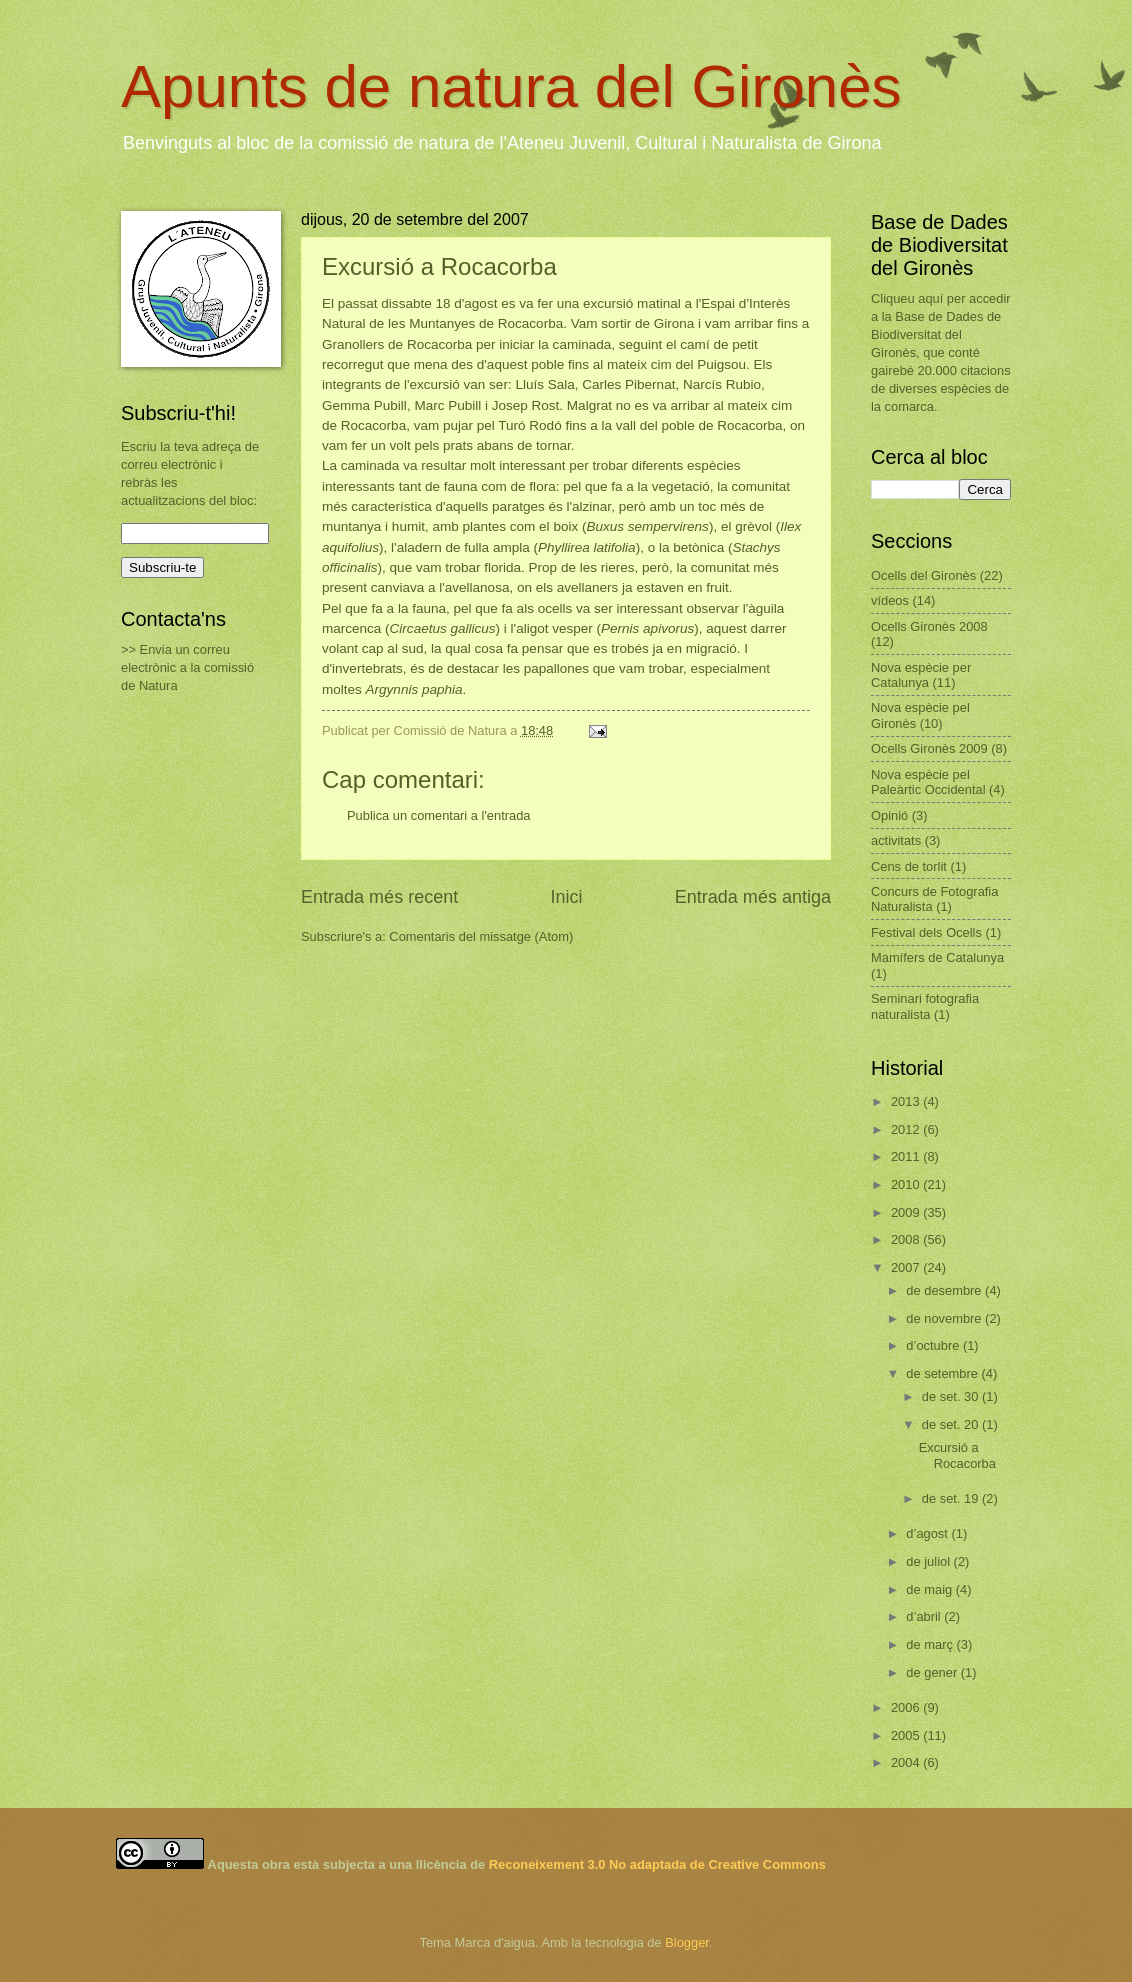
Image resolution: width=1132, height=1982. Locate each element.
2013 (907, 1101)
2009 (907, 1212)
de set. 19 (952, 1498)
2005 (907, 1735)
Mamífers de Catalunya (937, 957)
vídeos (890, 600)
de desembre (945, 1290)
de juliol (929, 1561)
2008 (907, 1239)
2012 (907, 1129)
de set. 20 (952, 1424)
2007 (907, 1267)
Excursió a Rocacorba (957, 1455)
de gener (933, 1672)
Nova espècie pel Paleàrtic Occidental (928, 782)
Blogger (687, 1942)
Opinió (889, 815)
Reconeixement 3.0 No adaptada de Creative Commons (657, 1864)
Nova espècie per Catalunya (921, 675)
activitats (896, 840)
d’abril (925, 1616)
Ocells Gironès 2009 (929, 748)
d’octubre (934, 1345)
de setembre (943, 1373)
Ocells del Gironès (923, 575)
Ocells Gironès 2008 (929, 626)
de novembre (945, 1318)
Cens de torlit (909, 866)
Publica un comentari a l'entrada (439, 815)
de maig (930, 1589)
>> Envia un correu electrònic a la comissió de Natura (187, 667)
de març (931, 1644)
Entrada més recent (379, 897)
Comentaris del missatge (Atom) (481, 936)
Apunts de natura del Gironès (511, 86)
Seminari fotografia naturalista (925, 1006)
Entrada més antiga (753, 897)
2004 (907, 1762)
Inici (566, 897)
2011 (907, 1156)
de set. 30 (952, 1396)
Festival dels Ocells (926, 932)
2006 (907, 1707)
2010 (907, 1184)
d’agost (928, 1533)
